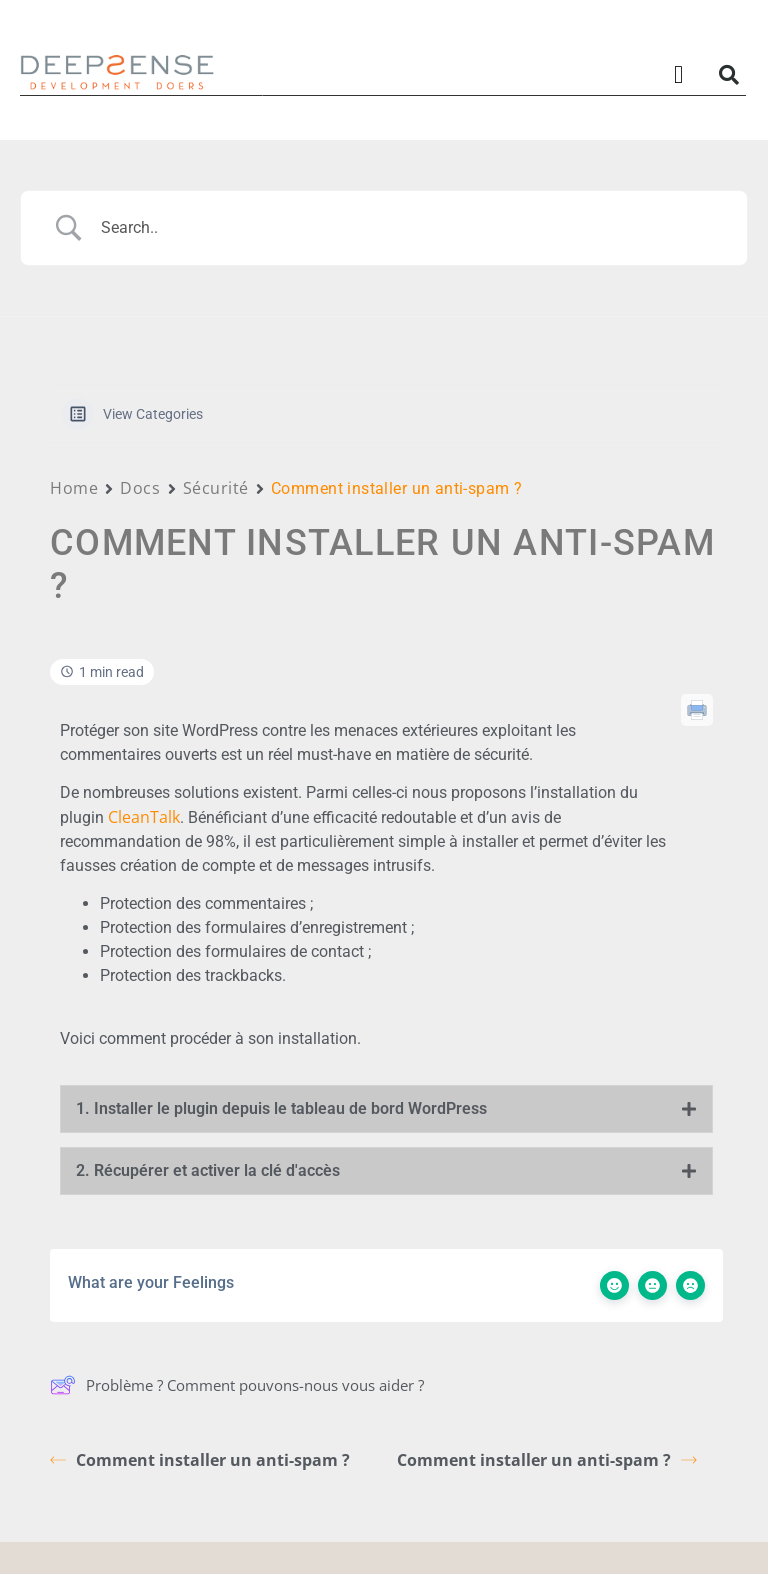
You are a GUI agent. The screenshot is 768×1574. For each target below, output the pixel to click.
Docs (140, 488)
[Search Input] (409, 228)
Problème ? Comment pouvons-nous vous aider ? (237, 1385)
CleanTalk (144, 817)
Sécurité (216, 488)
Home (74, 488)
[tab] (386, 1109)
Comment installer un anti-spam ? (200, 1460)
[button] (679, 75)
